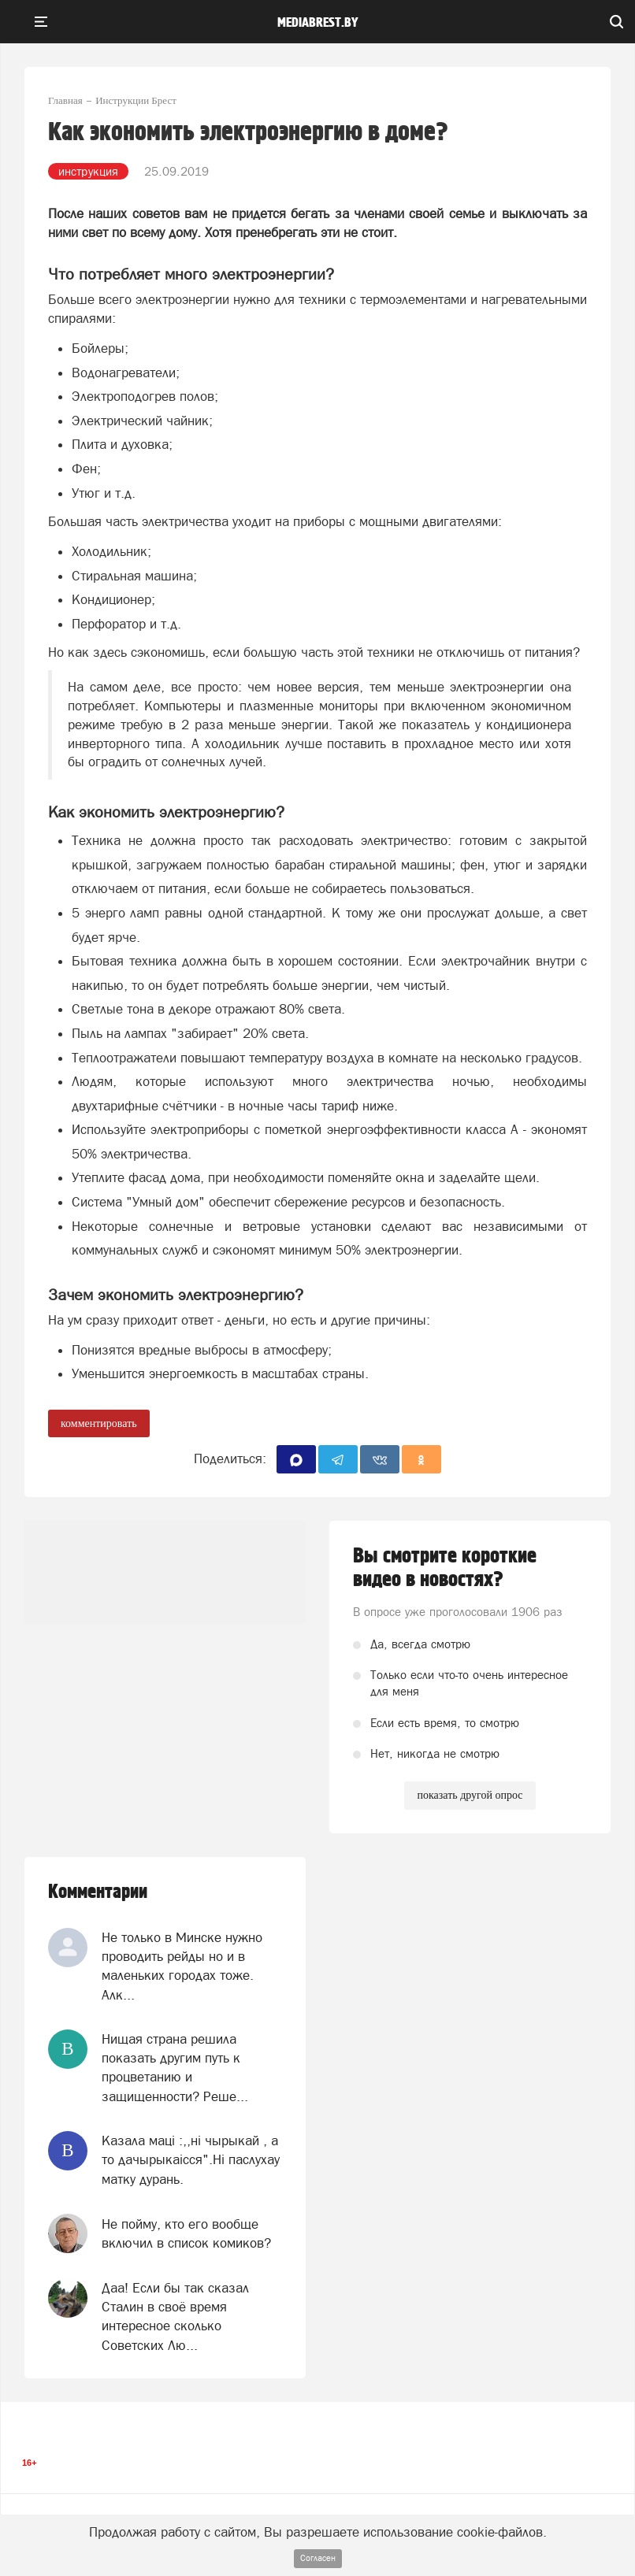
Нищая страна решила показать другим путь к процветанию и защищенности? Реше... (175, 2067)
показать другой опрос (469, 1795)
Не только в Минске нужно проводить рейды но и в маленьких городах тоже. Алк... (182, 1966)
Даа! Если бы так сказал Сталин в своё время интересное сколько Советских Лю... (175, 2316)
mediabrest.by (317, 23)
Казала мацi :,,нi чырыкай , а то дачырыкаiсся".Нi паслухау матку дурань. (191, 2160)
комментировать (99, 1423)
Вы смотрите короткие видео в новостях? (445, 1568)
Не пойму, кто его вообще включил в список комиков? (186, 2233)
